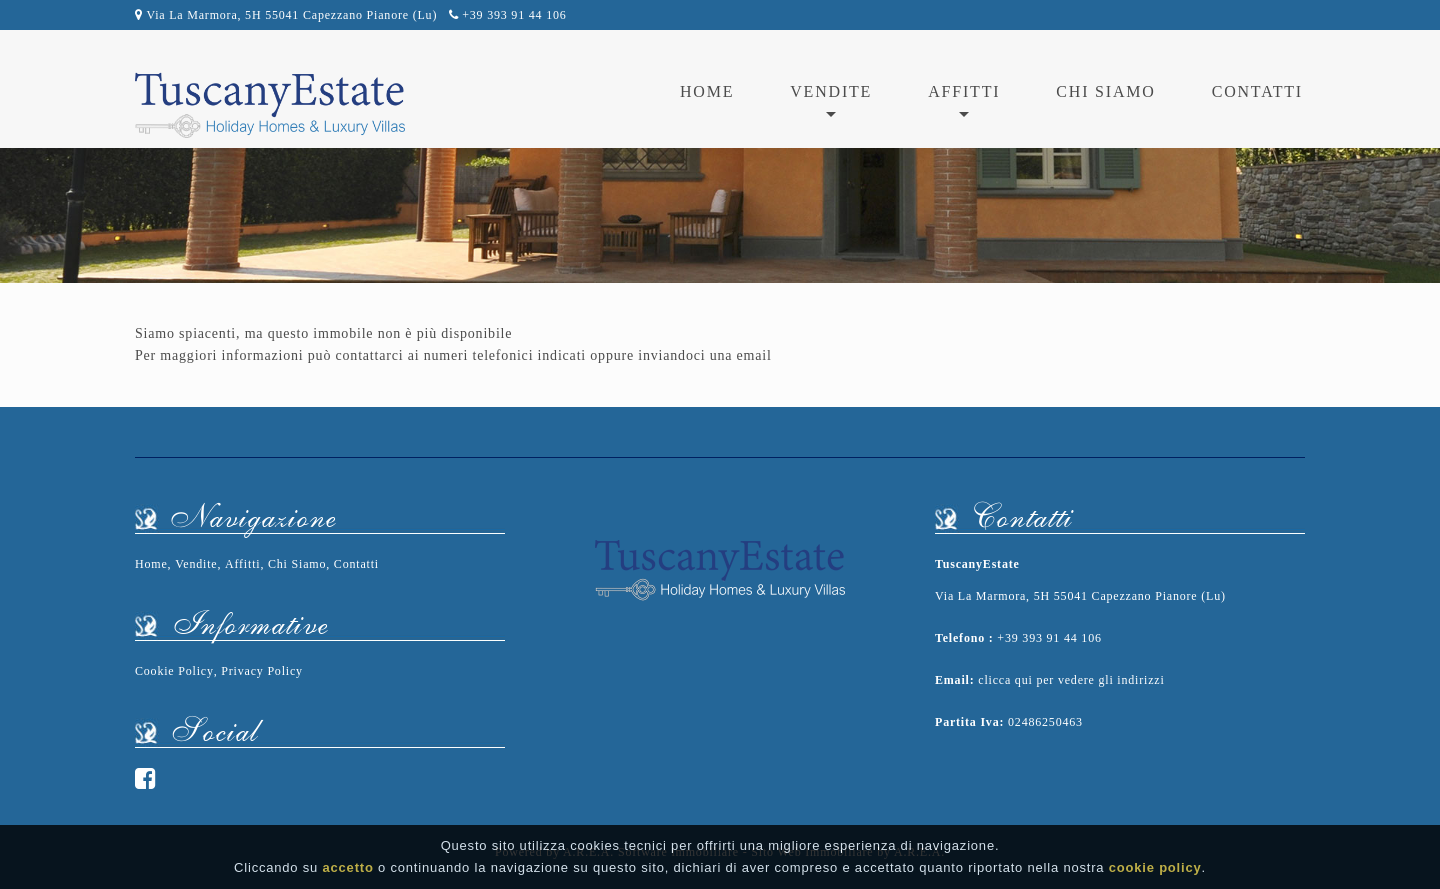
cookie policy (1155, 867)
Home (707, 91)
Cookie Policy (174, 671)
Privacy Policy (262, 671)
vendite (831, 91)
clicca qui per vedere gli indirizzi (1071, 680)
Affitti (242, 564)
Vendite (196, 564)
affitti (964, 91)
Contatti (1257, 91)
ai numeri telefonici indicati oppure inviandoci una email (590, 355)
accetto (348, 867)
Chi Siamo (1105, 91)
